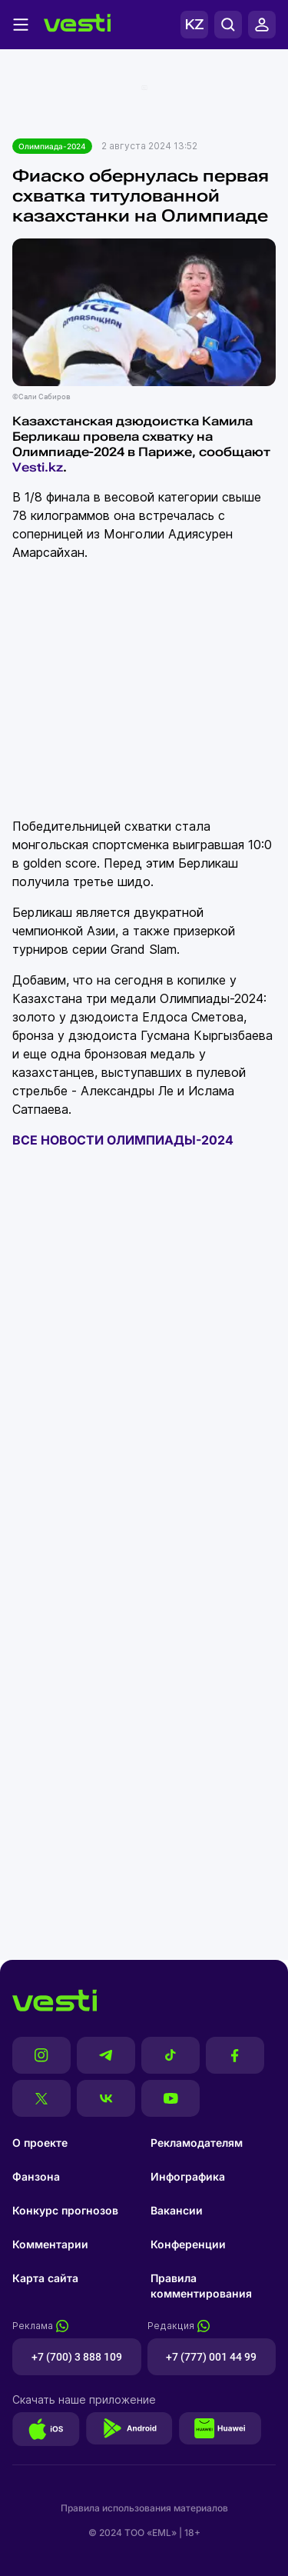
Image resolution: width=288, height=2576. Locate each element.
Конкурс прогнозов (65, 2210)
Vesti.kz (37, 467)
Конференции (188, 2244)
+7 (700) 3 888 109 (76, 2357)
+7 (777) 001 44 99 (211, 2357)
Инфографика (188, 2176)
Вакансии (177, 2210)
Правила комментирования (201, 2285)
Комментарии (50, 2244)
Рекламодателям (197, 2142)
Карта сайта (45, 2277)
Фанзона (36, 2176)
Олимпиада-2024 (52, 146)
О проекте (40, 2142)
